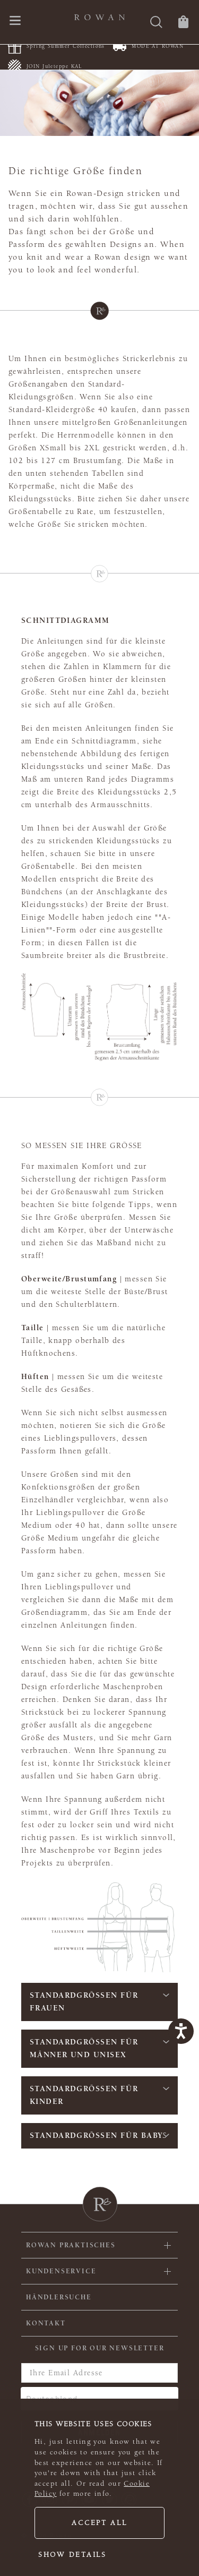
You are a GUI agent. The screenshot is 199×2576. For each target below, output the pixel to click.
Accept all (99, 2523)
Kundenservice (61, 2271)
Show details (72, 2555)
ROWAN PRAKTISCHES (71, 2245)
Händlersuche (59, 2297)
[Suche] (156, 23)
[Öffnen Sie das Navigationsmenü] (15, 21)
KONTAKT (46, 2323)
